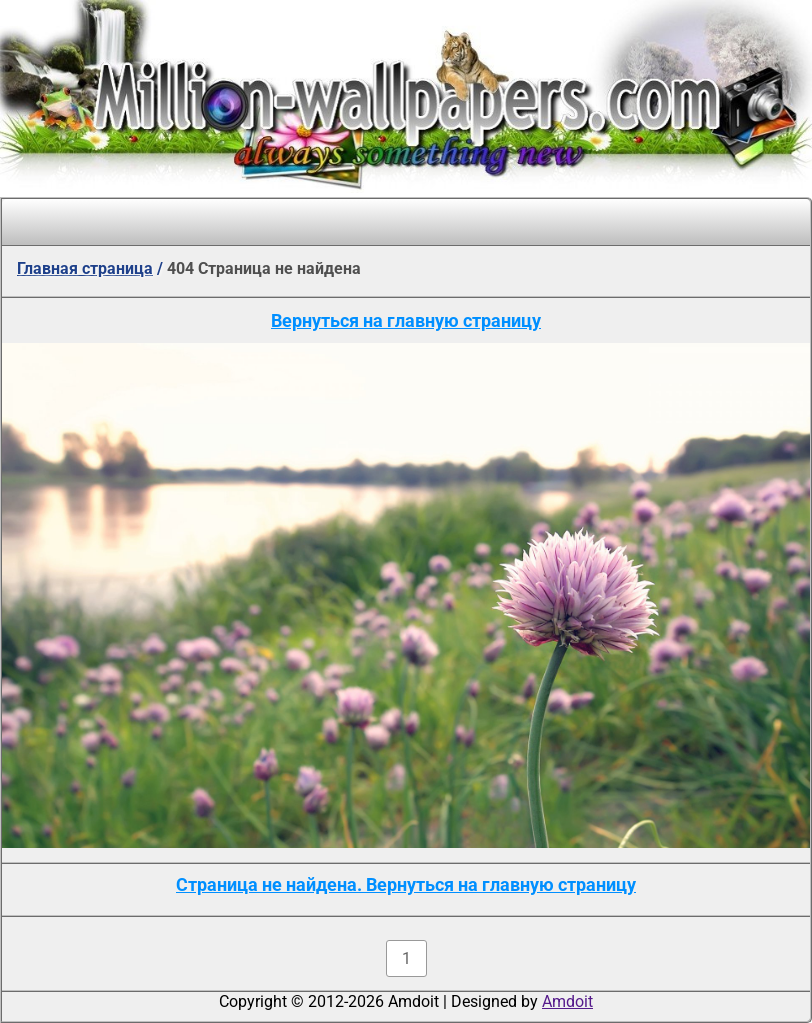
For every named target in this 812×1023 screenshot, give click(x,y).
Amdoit (567, 1001)
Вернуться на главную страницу (406, 320)
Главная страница (85, 268)
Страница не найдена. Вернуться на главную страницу (406, 884)
